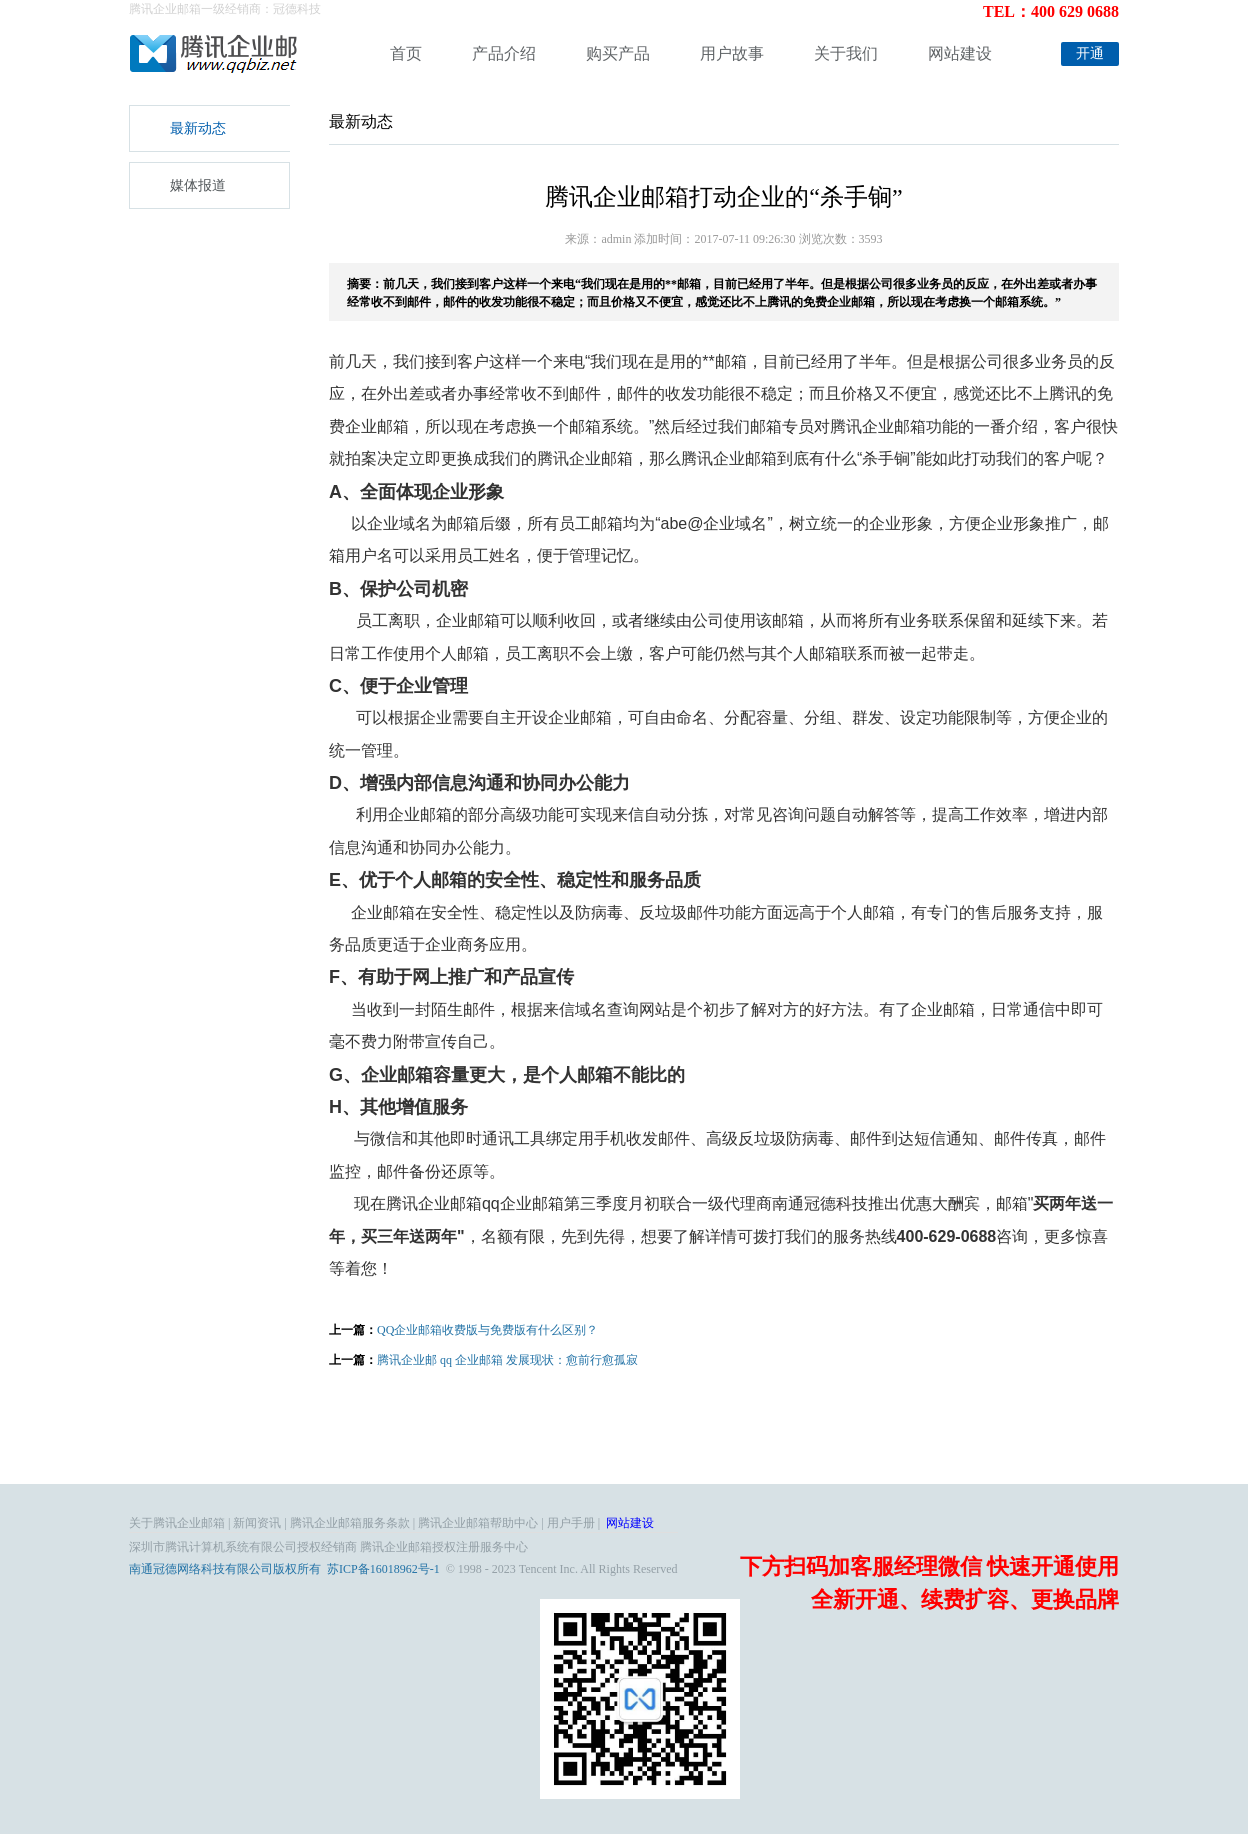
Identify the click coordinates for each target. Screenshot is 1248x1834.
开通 (1090, 53)
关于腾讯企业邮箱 (177, 1523)
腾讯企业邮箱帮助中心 (478, 1523)
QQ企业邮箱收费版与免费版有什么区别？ (487, 1330)
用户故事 (732, 53)
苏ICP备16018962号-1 (383, 1569)
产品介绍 (504, 53)
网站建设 (960, 53)
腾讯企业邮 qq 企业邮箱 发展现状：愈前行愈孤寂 (507, 1360)
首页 (406, 53)
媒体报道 (198, 185)
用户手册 (571, 1523)
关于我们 (846, 53)
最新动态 (198, 128)
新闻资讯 (257, 1523)
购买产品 (618, 53)
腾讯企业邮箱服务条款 (350, 1523)
